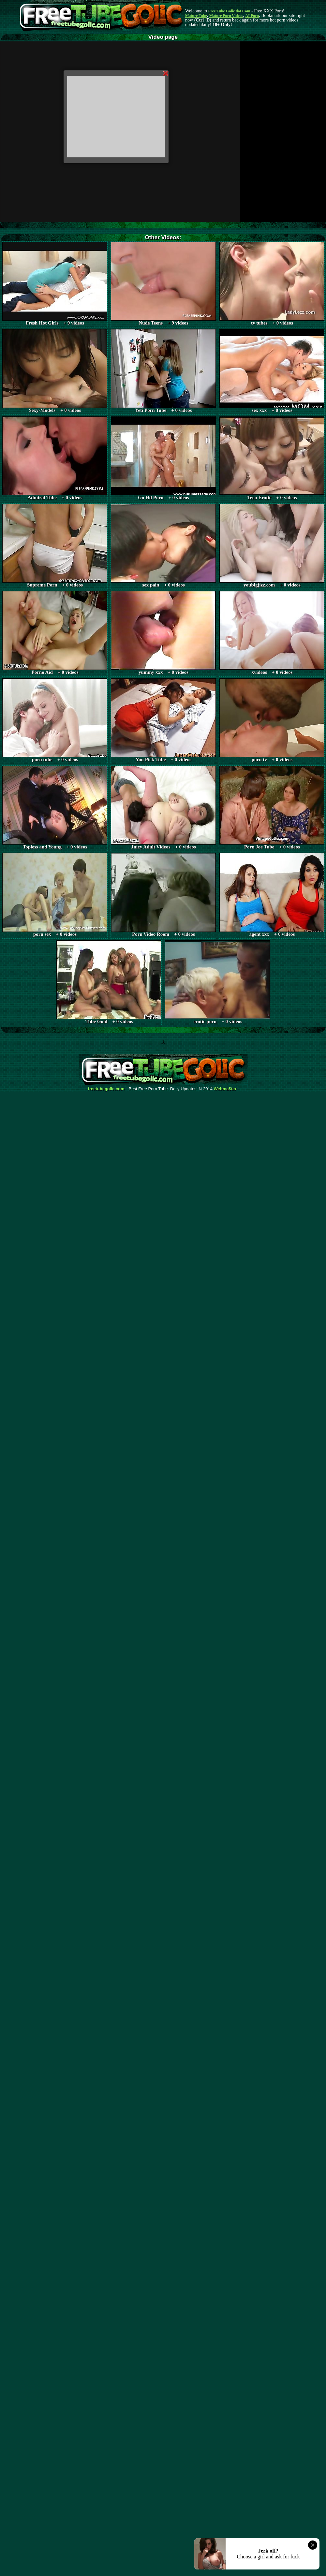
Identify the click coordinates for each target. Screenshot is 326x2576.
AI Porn (252, 15)
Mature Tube (196, 15)
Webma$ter (225, 1089)
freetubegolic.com (106, 1089)
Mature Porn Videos (226, 15)
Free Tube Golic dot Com (229, 11)
